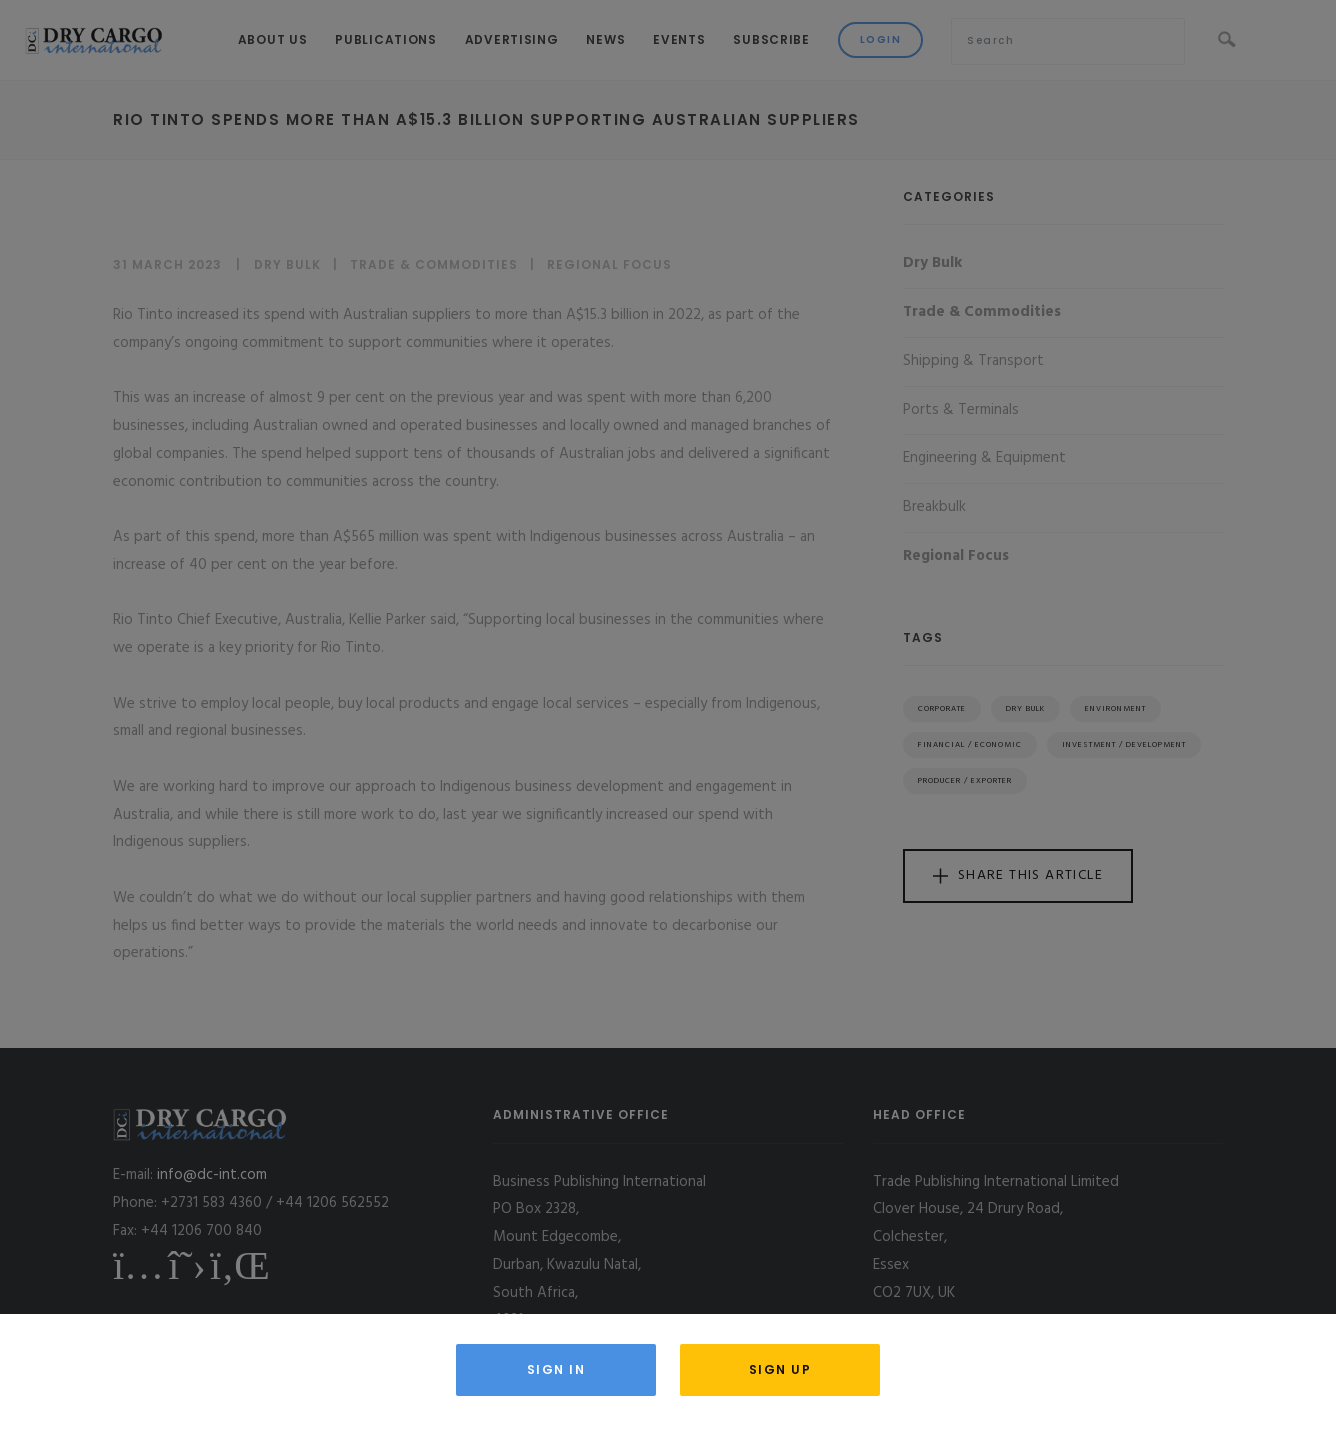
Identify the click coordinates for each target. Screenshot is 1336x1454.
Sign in (556, 1369)
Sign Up (780, 1369)
